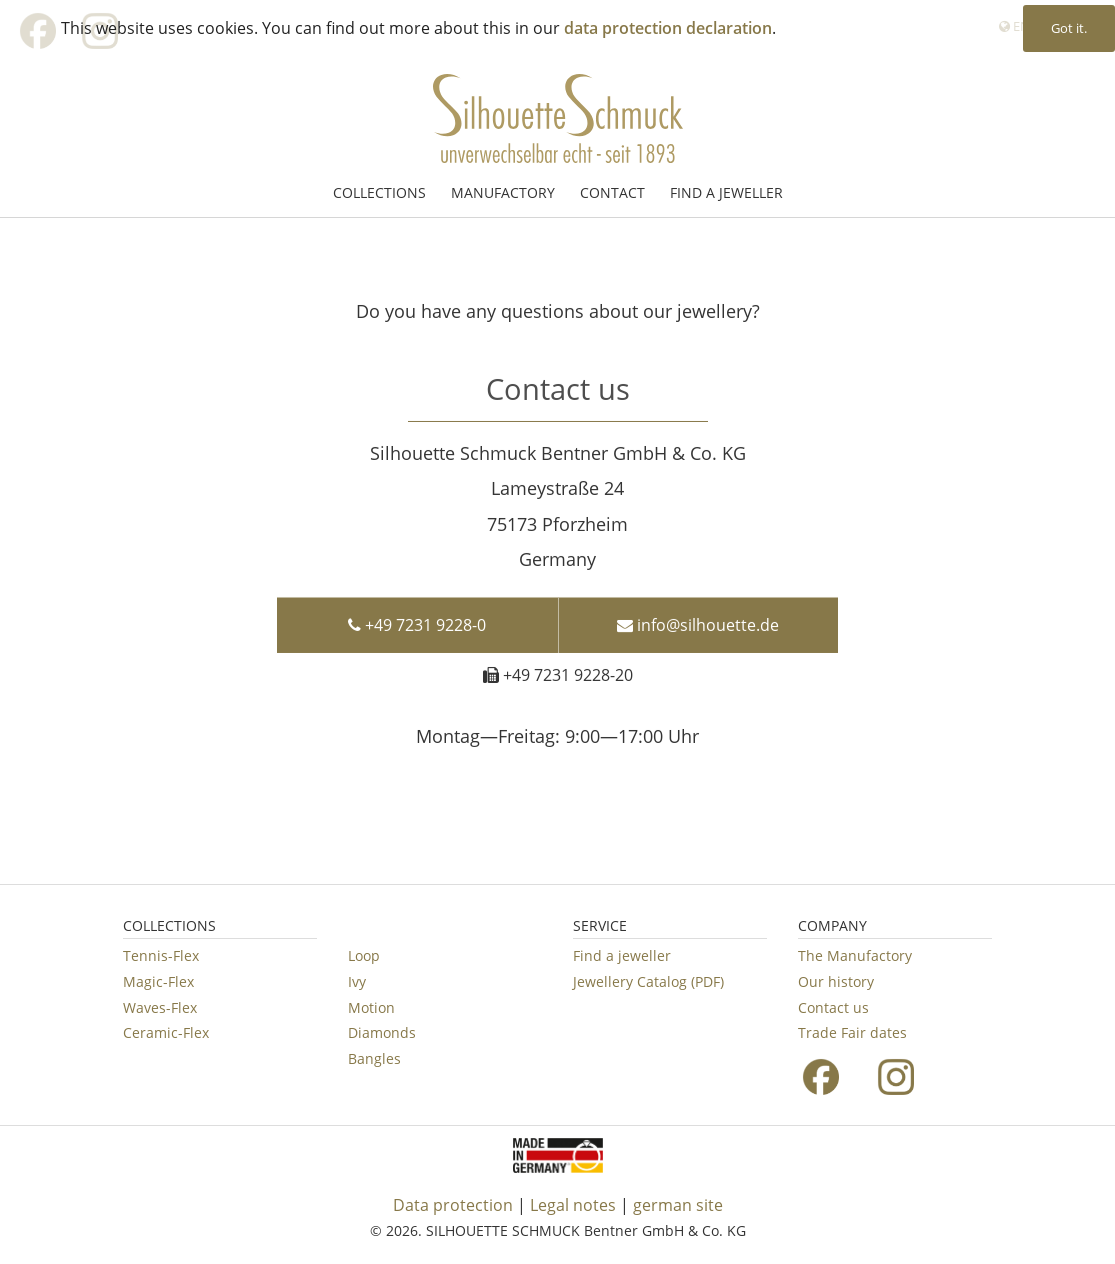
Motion (371, 1007)
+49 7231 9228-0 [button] (417, 616)
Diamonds (382, 1032)
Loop (364, 955)
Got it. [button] (1069, 28)
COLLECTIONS (379, 192)
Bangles (374, 1058)
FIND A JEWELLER (726, 192)
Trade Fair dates (852, 1032)
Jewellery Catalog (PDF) (648, 981)
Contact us (833, 1007)
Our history (836, 981)
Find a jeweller (622, 955)
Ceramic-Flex (166, 1032)
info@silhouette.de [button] (698, 616)
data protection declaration (668, 28)
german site (678, 1205)
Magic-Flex (158, 981)
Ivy (357, 981)
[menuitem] (382, 192)
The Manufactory (855, 955)
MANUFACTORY (503, 192)
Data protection (453, 1205)
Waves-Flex (160, 1007)
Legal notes (573, 1205)
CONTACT (612, 192)
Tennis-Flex (161, 955)
